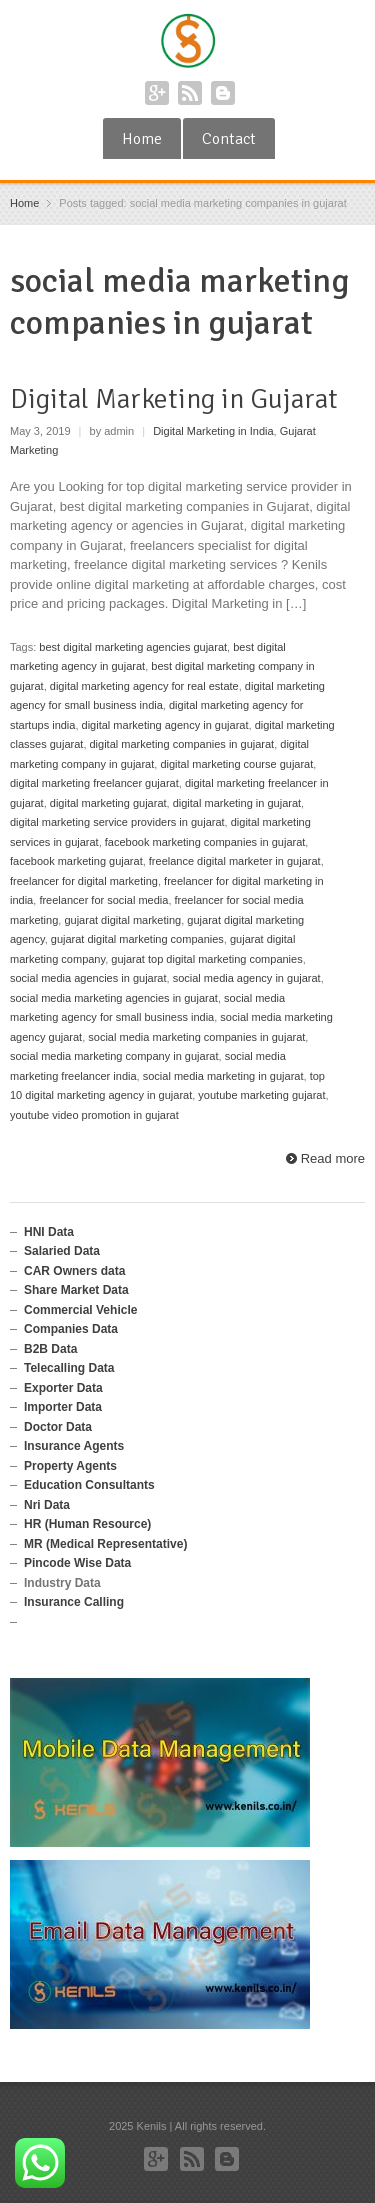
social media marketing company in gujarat (114, 1056)
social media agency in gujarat (247, 978)
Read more (333, 1158)
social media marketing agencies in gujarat (114, 998)
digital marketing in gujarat (237, 803)
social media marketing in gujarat (223, 1076)
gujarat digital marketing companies (137, 939)
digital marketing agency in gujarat (165, 725)
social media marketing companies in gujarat (196, 1037)
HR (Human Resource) (87, 1524)
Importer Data (63, 1407)
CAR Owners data (74, 1271)
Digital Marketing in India (213, 431)
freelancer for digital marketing (84, 881)
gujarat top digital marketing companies (206, 959)
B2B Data (50, 1349)
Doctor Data (58, 1427)
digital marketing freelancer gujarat (94, 783)
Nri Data (47, 1505)
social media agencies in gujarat (88, 978)
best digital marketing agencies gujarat (133, 647)
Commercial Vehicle (80, 1310)
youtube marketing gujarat (261, 1095)
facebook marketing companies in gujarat (205, 842)
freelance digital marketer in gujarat (235, 861)
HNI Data (49, 1232)
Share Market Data (76, 1290)
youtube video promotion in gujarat (94, 1115)
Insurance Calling (74, 1602)
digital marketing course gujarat (236, 764)
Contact (229, 139)
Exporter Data (63, 1388)
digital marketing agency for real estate (144, 686)
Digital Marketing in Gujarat (174, 399)
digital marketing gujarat (108, 803)
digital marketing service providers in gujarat (117, 822)
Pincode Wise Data (77, 1563)
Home (142, 139)
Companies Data (71, 1329)
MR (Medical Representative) (105, 1544)
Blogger (223, 93)
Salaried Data (62, 1251)
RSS (190, 93)
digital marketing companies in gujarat (182, 744)
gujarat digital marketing (122, 920)
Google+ (157, 93)
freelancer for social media (103, 900)
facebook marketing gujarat (76, 861)
